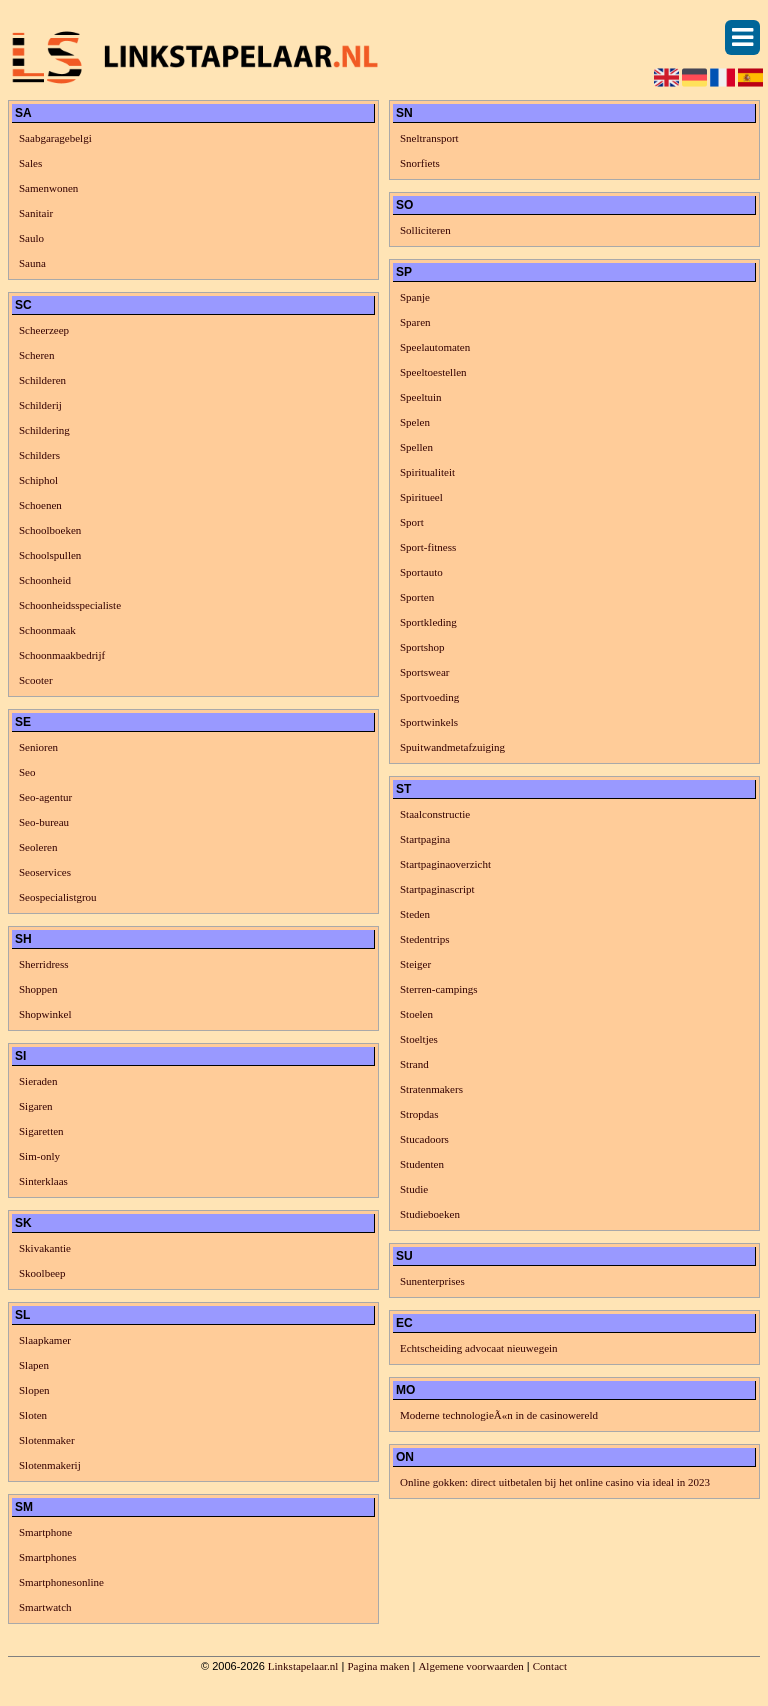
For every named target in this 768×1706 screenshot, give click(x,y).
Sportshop (422, 647)
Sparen (415, 322)
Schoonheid (45, 580)
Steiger (415, 964)
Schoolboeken (50, 530)
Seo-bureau (44, 822)
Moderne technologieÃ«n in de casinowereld (499, 1415)
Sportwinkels (429, 722)
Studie (414, 1189)
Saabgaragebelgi (55, 138)
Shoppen (38, 989)
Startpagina (425, 839)
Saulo (31, 238)
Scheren (36, 355)
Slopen (34, 1390)
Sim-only (39, 1156)
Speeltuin (421, 397)
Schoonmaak (47, 630)
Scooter (36, 680)
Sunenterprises (432, 1281)
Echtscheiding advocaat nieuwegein (479, 1348)
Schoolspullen (50, 555)
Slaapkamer (45, 1340)
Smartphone (45, 1532)
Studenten (422, 1164)
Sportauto (421, 572)
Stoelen (416, 1014)
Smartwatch (45, 1607)
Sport (412, 522)
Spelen (415, 422)
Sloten (33, 1415)
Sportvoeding (429, 697)
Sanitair (36, 213)
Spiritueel (421, 497)
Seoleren (38, 847)
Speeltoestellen (433, 372)
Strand (414, 1064)
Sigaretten (41, 1131)
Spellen (416, 447)
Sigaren (36, 1106)
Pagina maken (378, 1666)
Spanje (415, 297)
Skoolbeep (42, 1273)
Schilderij (40, 405)
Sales (30, 163)
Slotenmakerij (50, 1465)
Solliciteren (425, 230)
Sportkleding (428, 622)
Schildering (44, 430)
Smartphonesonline (61, 1582)
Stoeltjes (419, 1039)
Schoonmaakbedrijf (62, 655)
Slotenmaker (47, 1440)
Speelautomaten (435, 347)
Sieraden (38, 1081)
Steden (415, 914)
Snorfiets (420, 163)
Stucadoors (424, 1139)
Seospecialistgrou (58, 897)
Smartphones (47, 1557)
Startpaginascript (437, 889)
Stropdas (419, 1114)
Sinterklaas (43, 1181)
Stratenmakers (431, 1089)
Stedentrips (425, 939)
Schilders (39, 455)
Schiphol (38, 480)
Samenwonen (48, 188)
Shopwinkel (45, 1014)
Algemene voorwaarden (470, 1666)
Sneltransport (429, 138)
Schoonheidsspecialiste (70, 605)
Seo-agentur (45, 797)
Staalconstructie (435, 814)
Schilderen (42, 380)
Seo (27, 772)
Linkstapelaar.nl (303, 1666)
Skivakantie (45, 1248)
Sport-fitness (428, 547)
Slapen (34, 1365)
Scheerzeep (44, 330)
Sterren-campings (439, 989)
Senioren (38, 747)
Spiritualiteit (427, 472)
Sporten (417, 597)
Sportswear (425, 672)
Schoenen (40, 505)
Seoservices (45, 872)
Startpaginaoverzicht (445, 864)
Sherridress (44, 964)
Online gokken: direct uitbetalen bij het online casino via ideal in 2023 (555, 1482)
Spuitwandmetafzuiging (452, 747)
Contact (550, 1666)
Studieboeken (430, 1214)
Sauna (32, 263)
